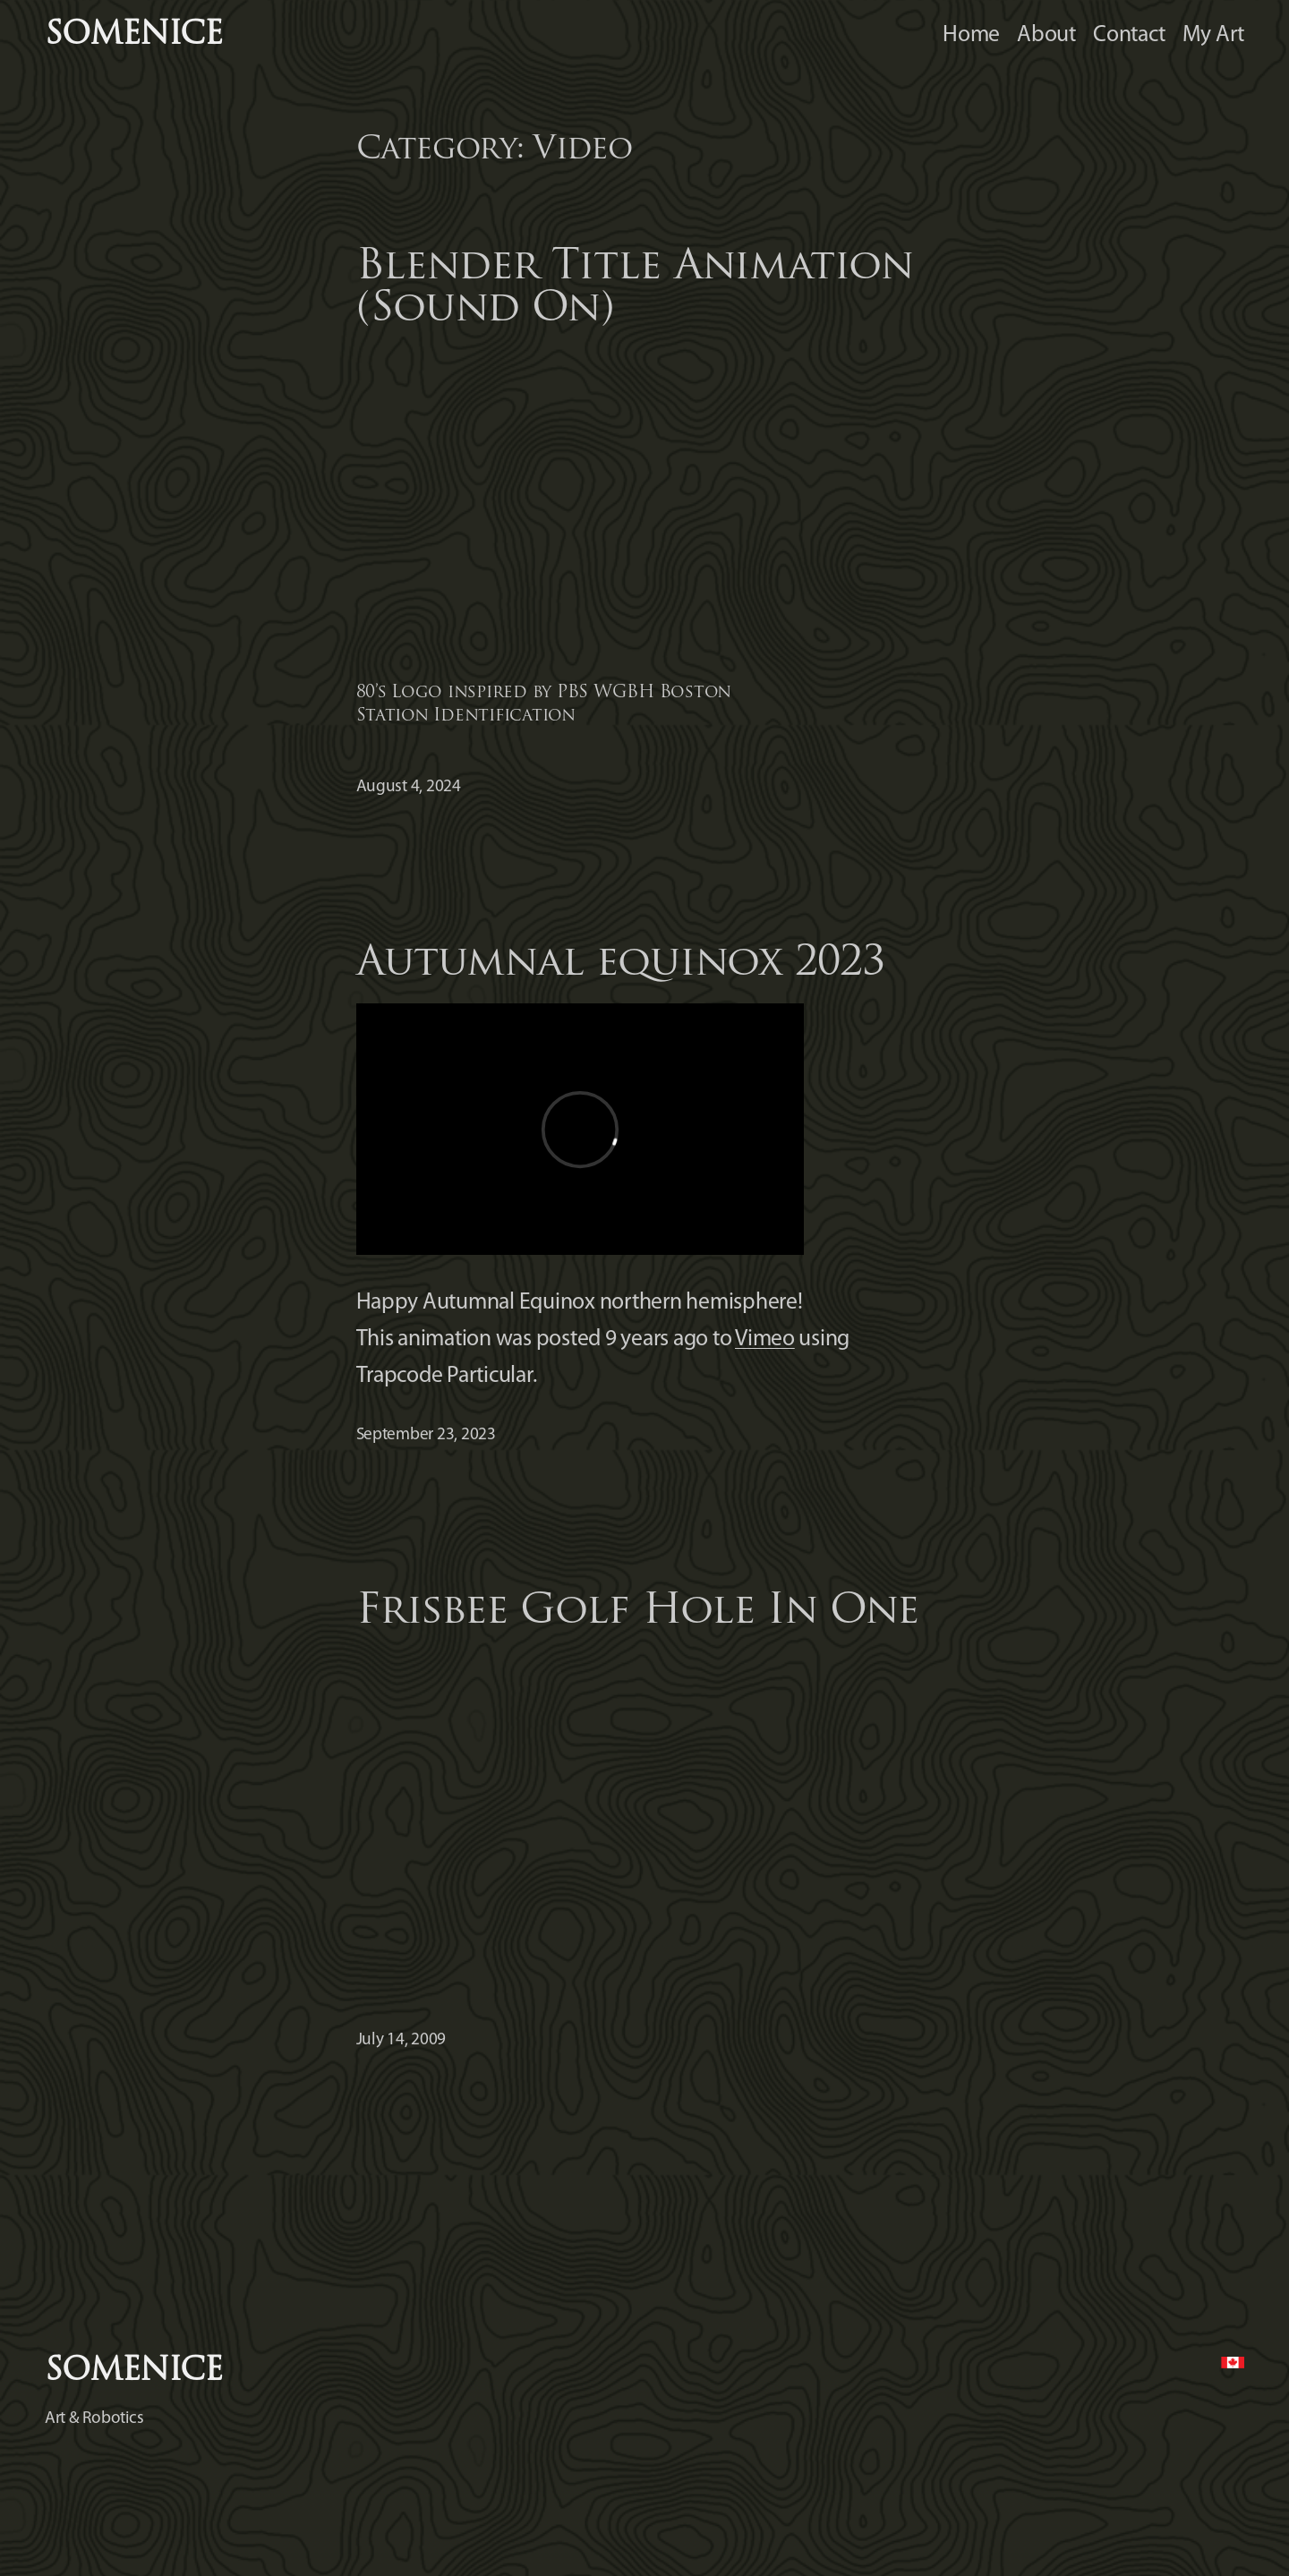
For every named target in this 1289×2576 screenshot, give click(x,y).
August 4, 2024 (408, 787)
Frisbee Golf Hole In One (637, 1612)
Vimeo (765, 1339)
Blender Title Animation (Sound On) (635, 289)
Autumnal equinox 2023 (620, 964)
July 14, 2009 (401, 2040)
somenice (133, 36)
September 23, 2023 (426, 1435)
